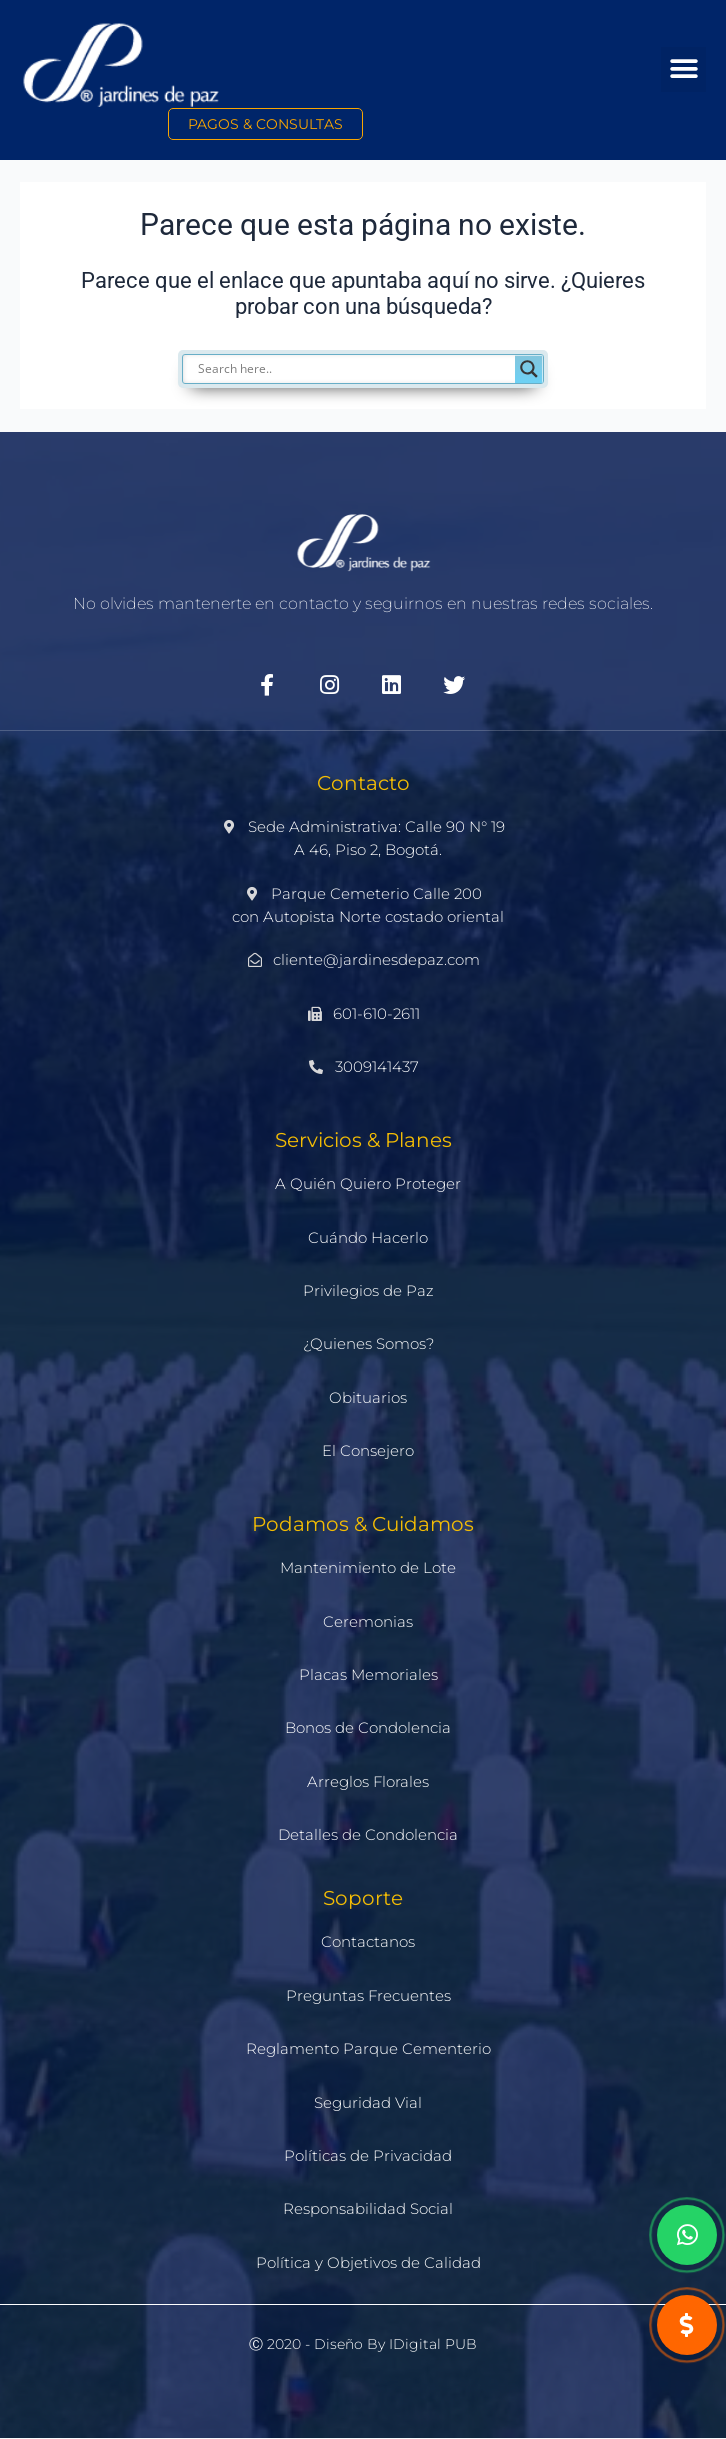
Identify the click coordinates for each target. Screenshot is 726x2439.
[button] (683, 69)
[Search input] (373, 369)
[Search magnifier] (529, 369)
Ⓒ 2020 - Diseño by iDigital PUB (363, 2344)
